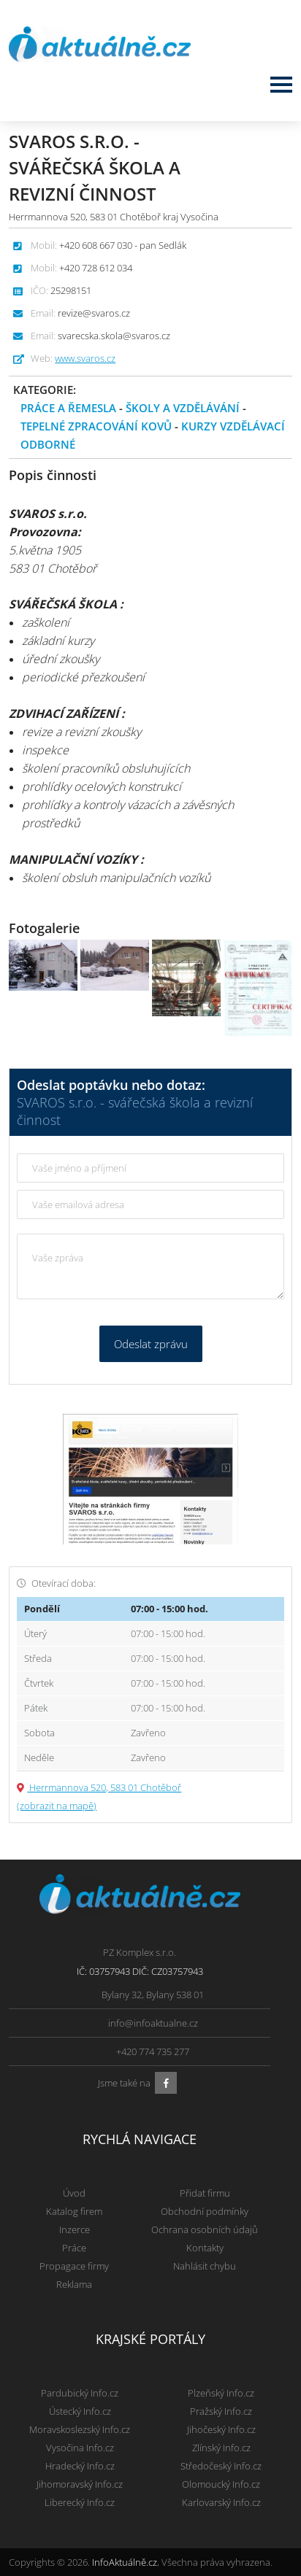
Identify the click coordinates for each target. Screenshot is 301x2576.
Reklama (74, 2284)
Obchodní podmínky (204, 2211)
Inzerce (74, 2229)
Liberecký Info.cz (80, 2502)
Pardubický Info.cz (79, 2392)
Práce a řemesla (68, 408)
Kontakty (205, 2247)
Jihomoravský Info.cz (80, 2484)
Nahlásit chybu (204, 2266)
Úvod (74, 2193)
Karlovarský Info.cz (221, 2502)
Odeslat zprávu (151, 1344)
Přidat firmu (205, 2193)
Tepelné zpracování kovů (96, 426)
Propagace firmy (74, 2266)
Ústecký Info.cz (80, 2411)
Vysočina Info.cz (80, 2447)
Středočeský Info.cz (221, 2465)
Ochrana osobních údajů (204, 2229)
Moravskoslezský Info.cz (79, 2429)
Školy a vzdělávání (183, 408)
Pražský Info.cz (221, 2411)
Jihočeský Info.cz (221, 2429)
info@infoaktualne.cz (153, 2023)
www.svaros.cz (85, 358)
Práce (74, 2247)
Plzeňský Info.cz (221, 2392)
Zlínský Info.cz (221, 2447)
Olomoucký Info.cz (221, 2484)
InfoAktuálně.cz (124, 2562)
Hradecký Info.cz (80, 2465)
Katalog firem (74, 2211)
